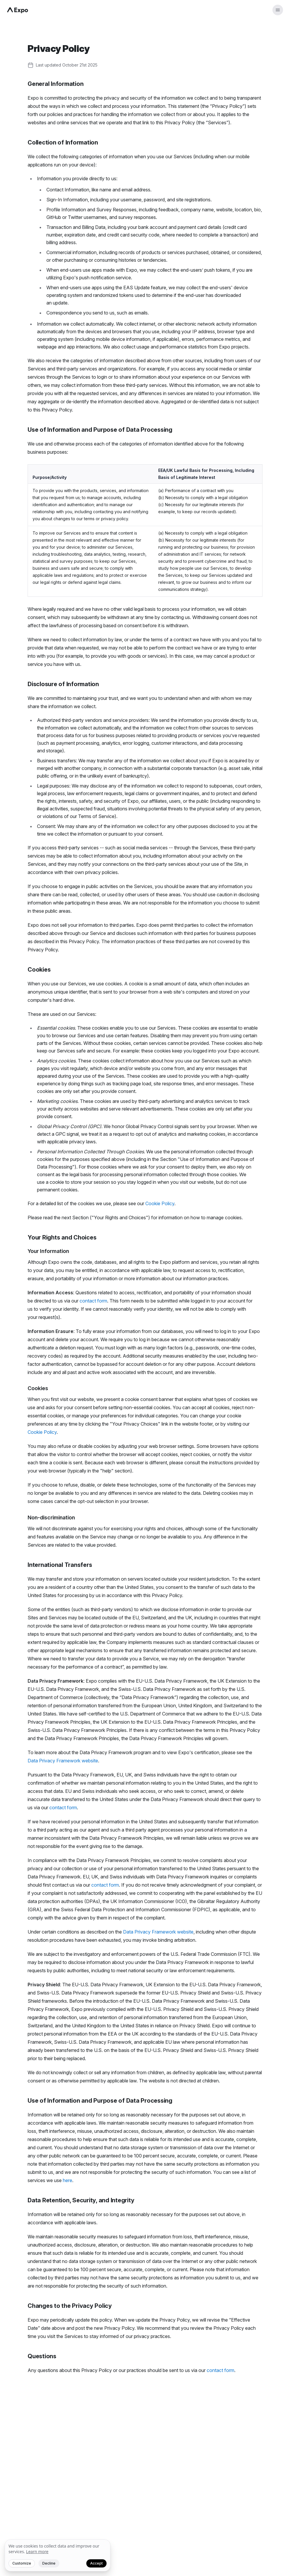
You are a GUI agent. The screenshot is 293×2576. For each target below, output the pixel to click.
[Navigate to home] (17, 10)
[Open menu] (277, 10)
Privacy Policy (59, 48)
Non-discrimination (51, 1517)
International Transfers (60, 1564)
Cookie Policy (159, 1203)
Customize (21, 2563)
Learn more (37, 2551)
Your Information (48, 1251)
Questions (42, 2356)
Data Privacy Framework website (63, 1761)
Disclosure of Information (63, 684)
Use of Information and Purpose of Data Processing (100, 429)
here (67, 2180)
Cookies (39, 969)
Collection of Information (63, 142)
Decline (48, 2563)
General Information (55, 83)
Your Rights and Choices (62, 1237)
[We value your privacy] (57, 2555)
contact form (93, 1301)
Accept (96, 2563)
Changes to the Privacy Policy (70, 2305)
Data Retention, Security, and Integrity (81, 2200)
